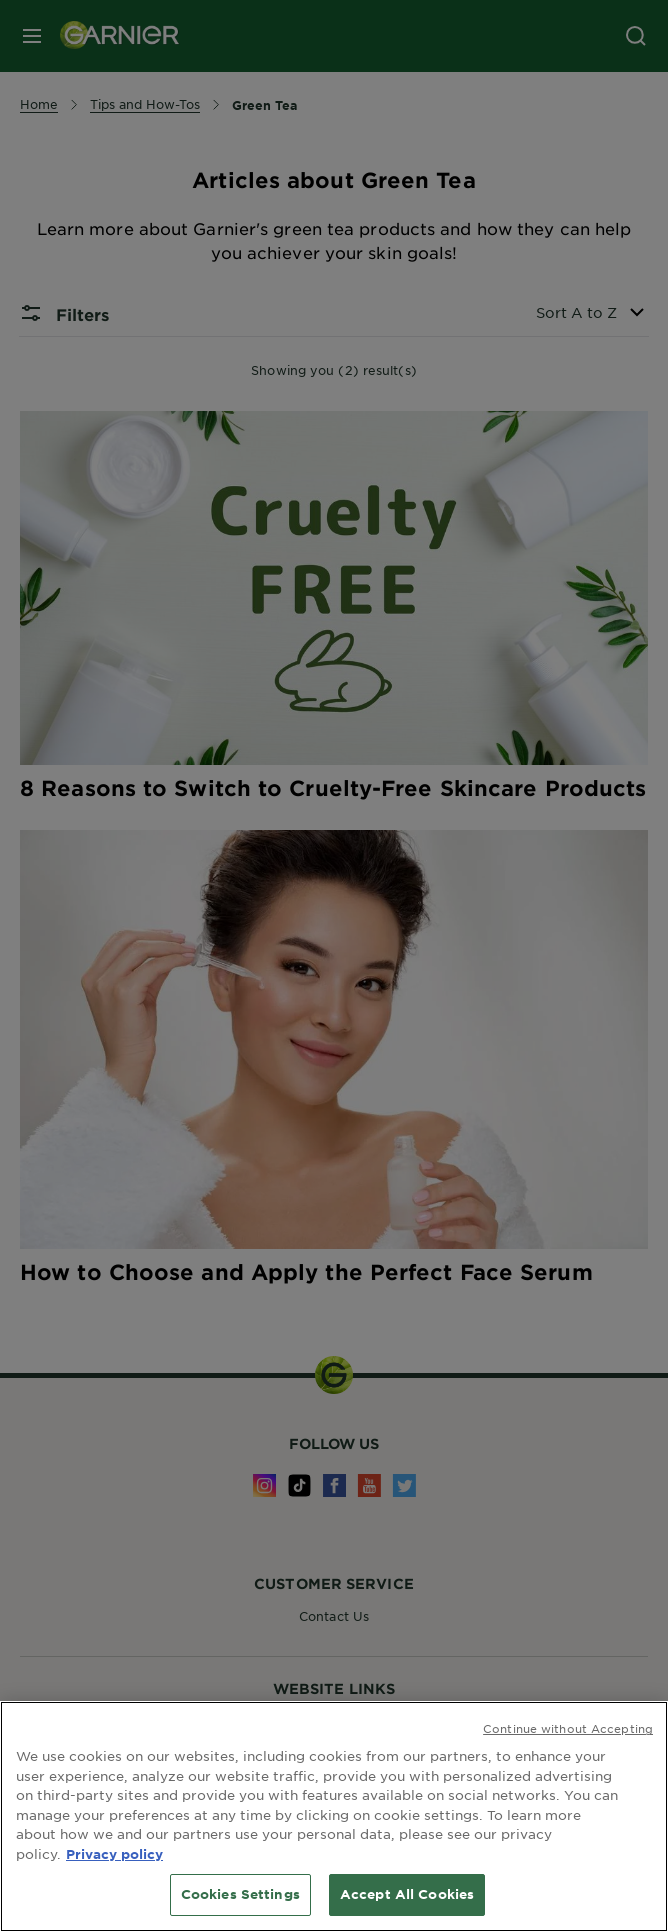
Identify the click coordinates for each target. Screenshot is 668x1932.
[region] (334, 1816)
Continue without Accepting (568, 1728)
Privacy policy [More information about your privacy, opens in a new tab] (114, 1854)
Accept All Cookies (407, 1894)
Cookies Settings (240, 1894)
